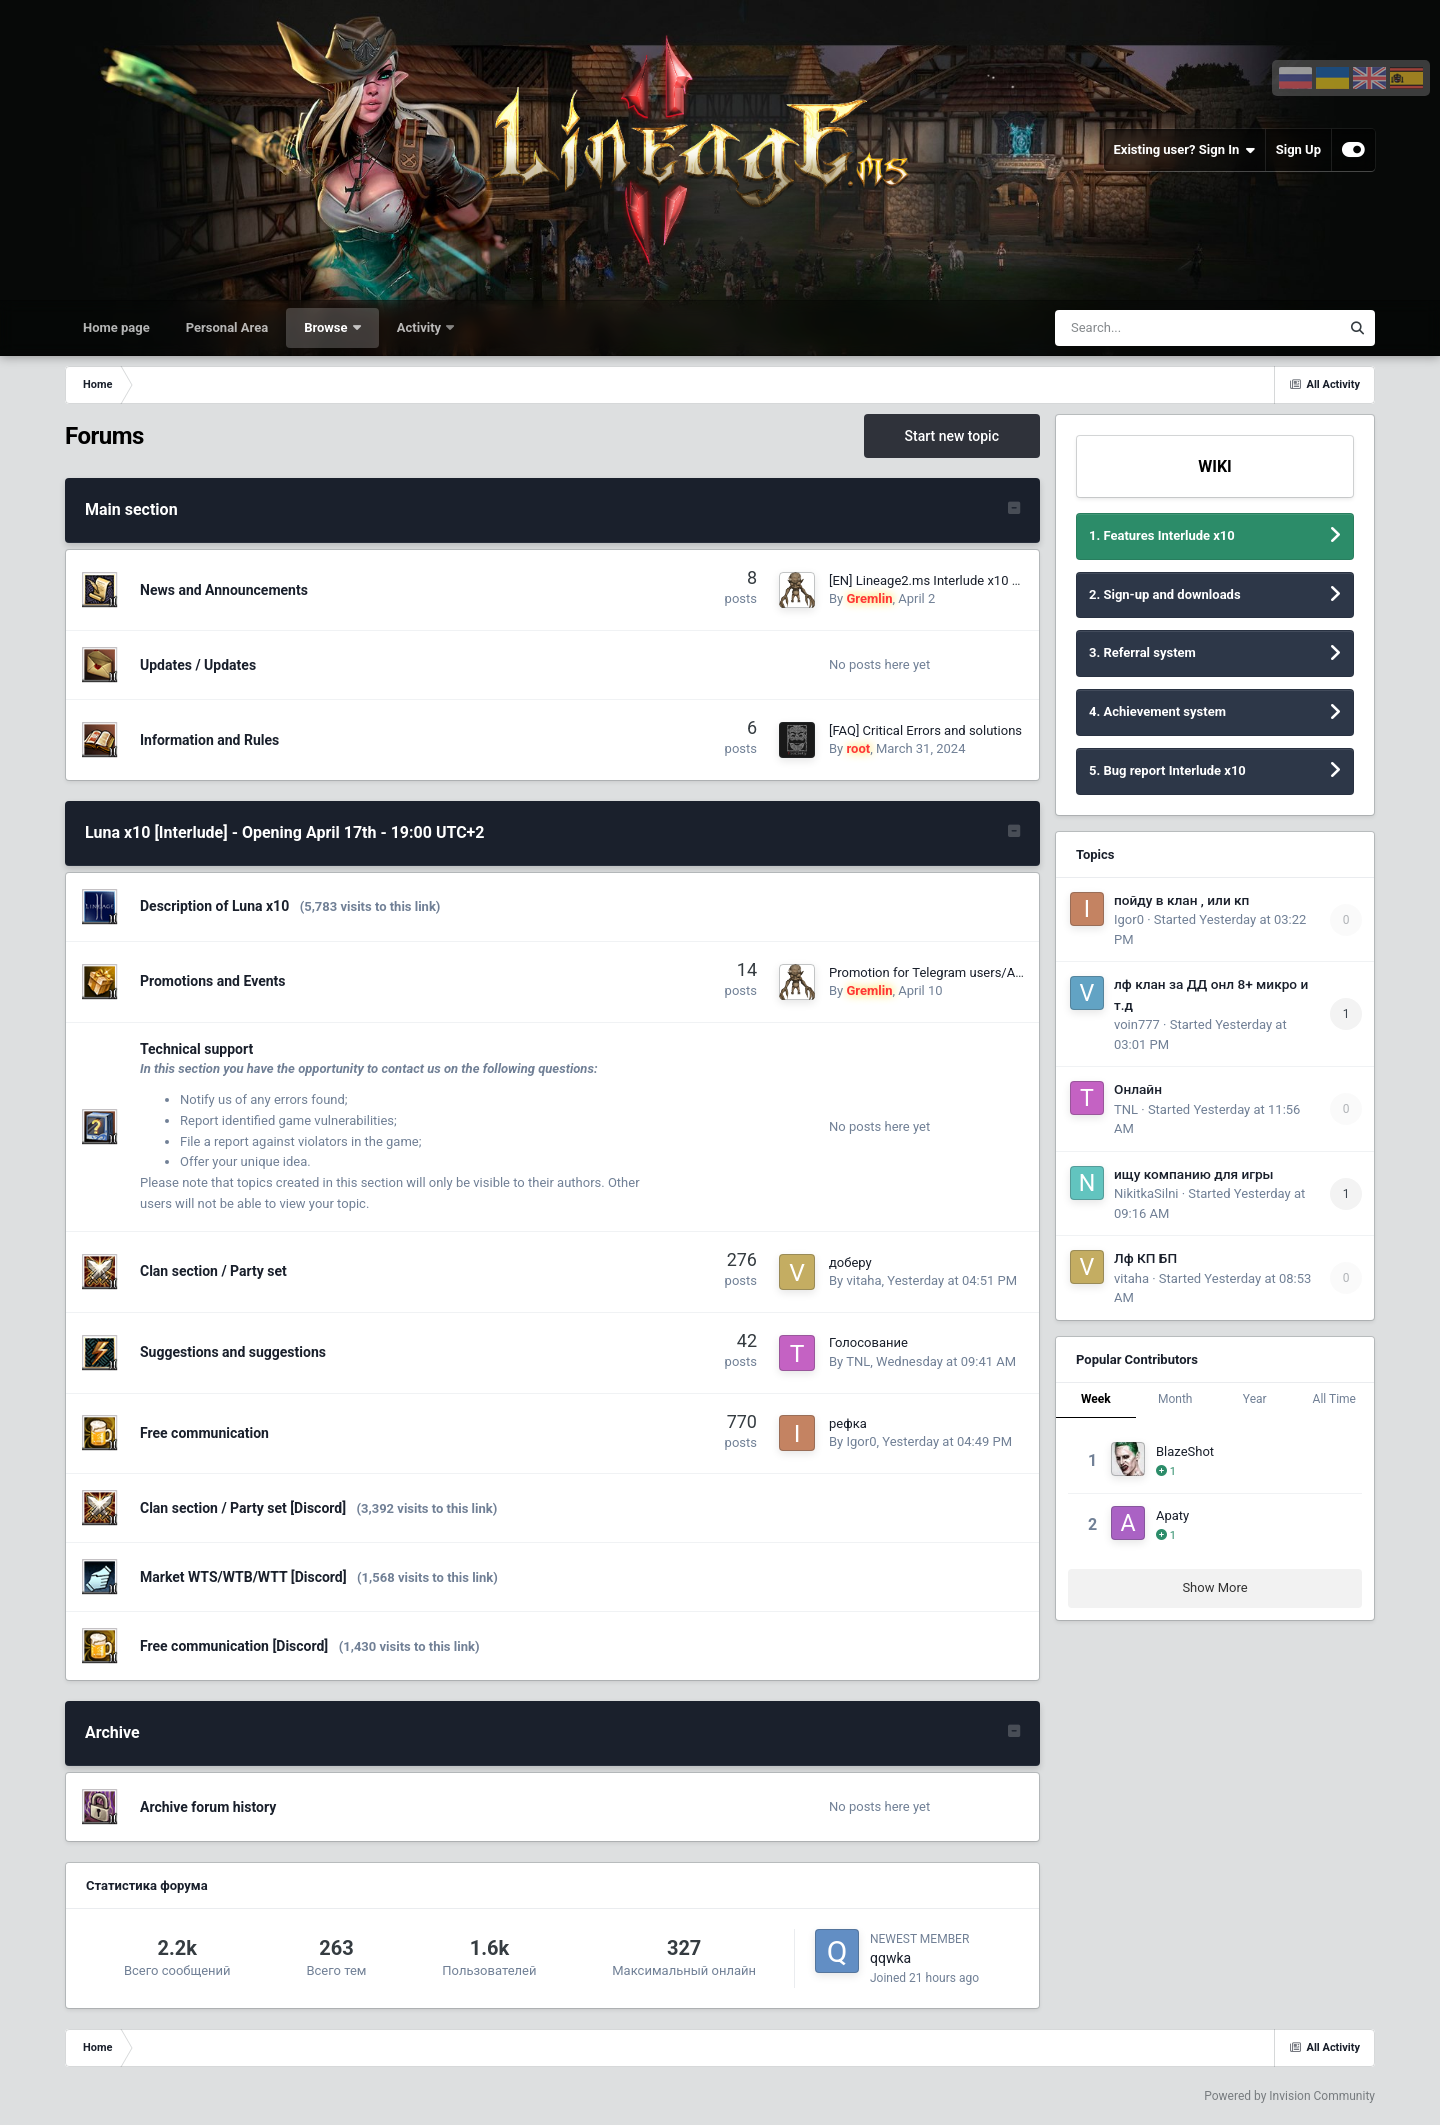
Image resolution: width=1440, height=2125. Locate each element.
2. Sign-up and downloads (1165, 594)
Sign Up (1298, 149)
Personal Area (227, 327)
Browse (327, 327)
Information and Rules (209, 740)
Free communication (204, 1433)
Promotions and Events (212, 981)
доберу (850, 1262)
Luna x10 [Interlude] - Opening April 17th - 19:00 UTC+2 (285, 832)
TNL (858, 1361)
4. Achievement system (1157, 711)
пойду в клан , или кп (1181, 900)
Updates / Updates (198, 665)
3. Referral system (1142, 652)
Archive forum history (208, 1807)
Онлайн (1138, 1089)
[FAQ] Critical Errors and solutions (925, 730)
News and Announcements (224, 590)
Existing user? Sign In (1184, 150)
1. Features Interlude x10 (1162, 535)
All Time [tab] (1334, 1399)
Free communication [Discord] (234, 1646)
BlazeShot (1185, 1451)
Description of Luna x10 (214, 906)
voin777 (1137, 1024)
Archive (112, 1732)
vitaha (863, 1280)
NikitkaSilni (1146, 1193)
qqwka (890, 1958)
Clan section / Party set (213, 1271)
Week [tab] (1096, 1399)
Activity (421, 327)
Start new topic (952, 436)
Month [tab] (1175, 1399)
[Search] (1147, 328)
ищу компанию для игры (1194, 1174)
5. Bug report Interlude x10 (1167, 770)
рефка (848, 1423)
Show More (1214, 1587)
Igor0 (861, 1441)
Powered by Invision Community (1289, 2096)
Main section (131, 509)
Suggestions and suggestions (233, 1352)
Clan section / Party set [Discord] (243, 1508)
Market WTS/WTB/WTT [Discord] (243, 1577)
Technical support (196, 1049)
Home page (116, 327)
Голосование (868, 1342)
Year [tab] (1255, 1399)
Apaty (1172, 1515)
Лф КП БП (1145, 1258)
